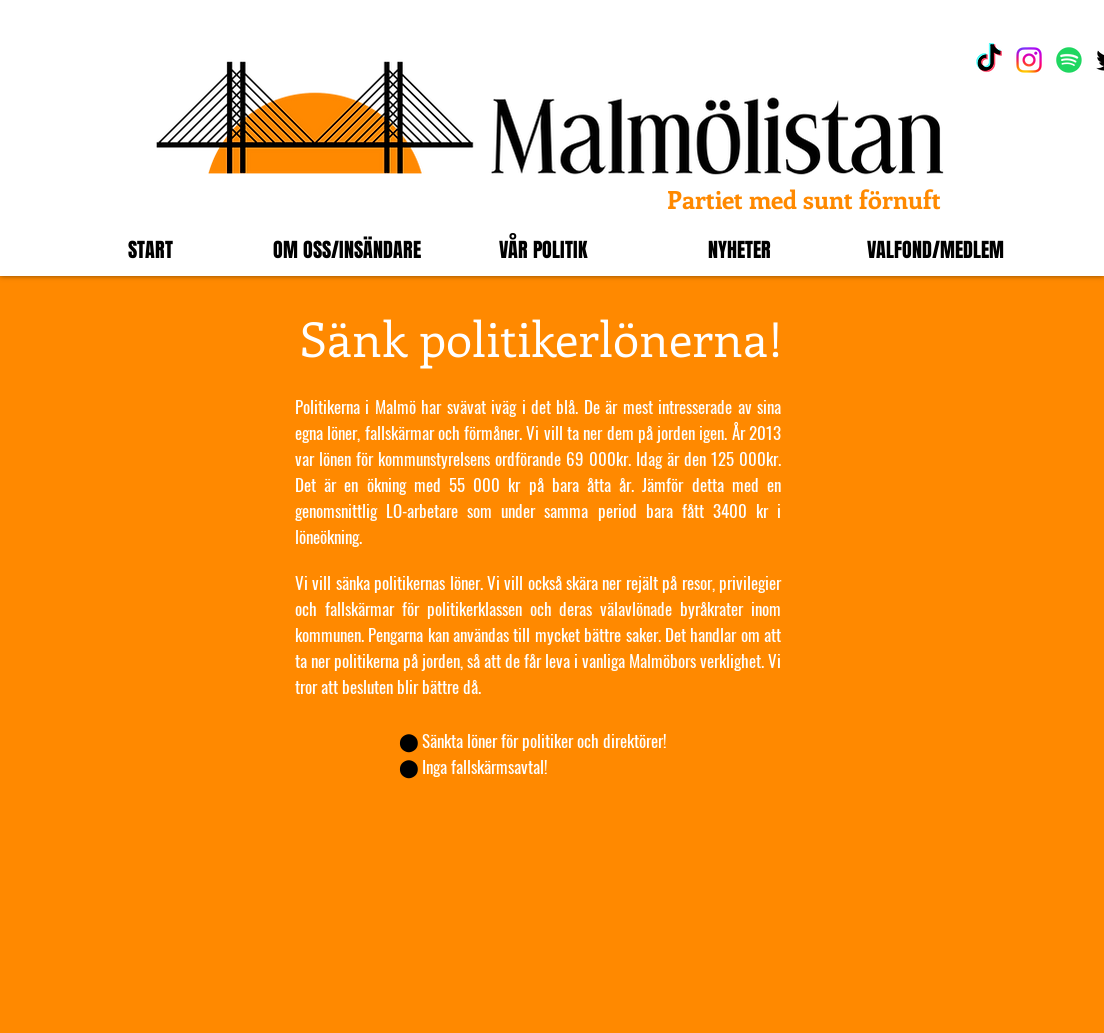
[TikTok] (989, 60)
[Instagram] (1029, 60)
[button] (347, 250)
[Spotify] (1069, 60)
